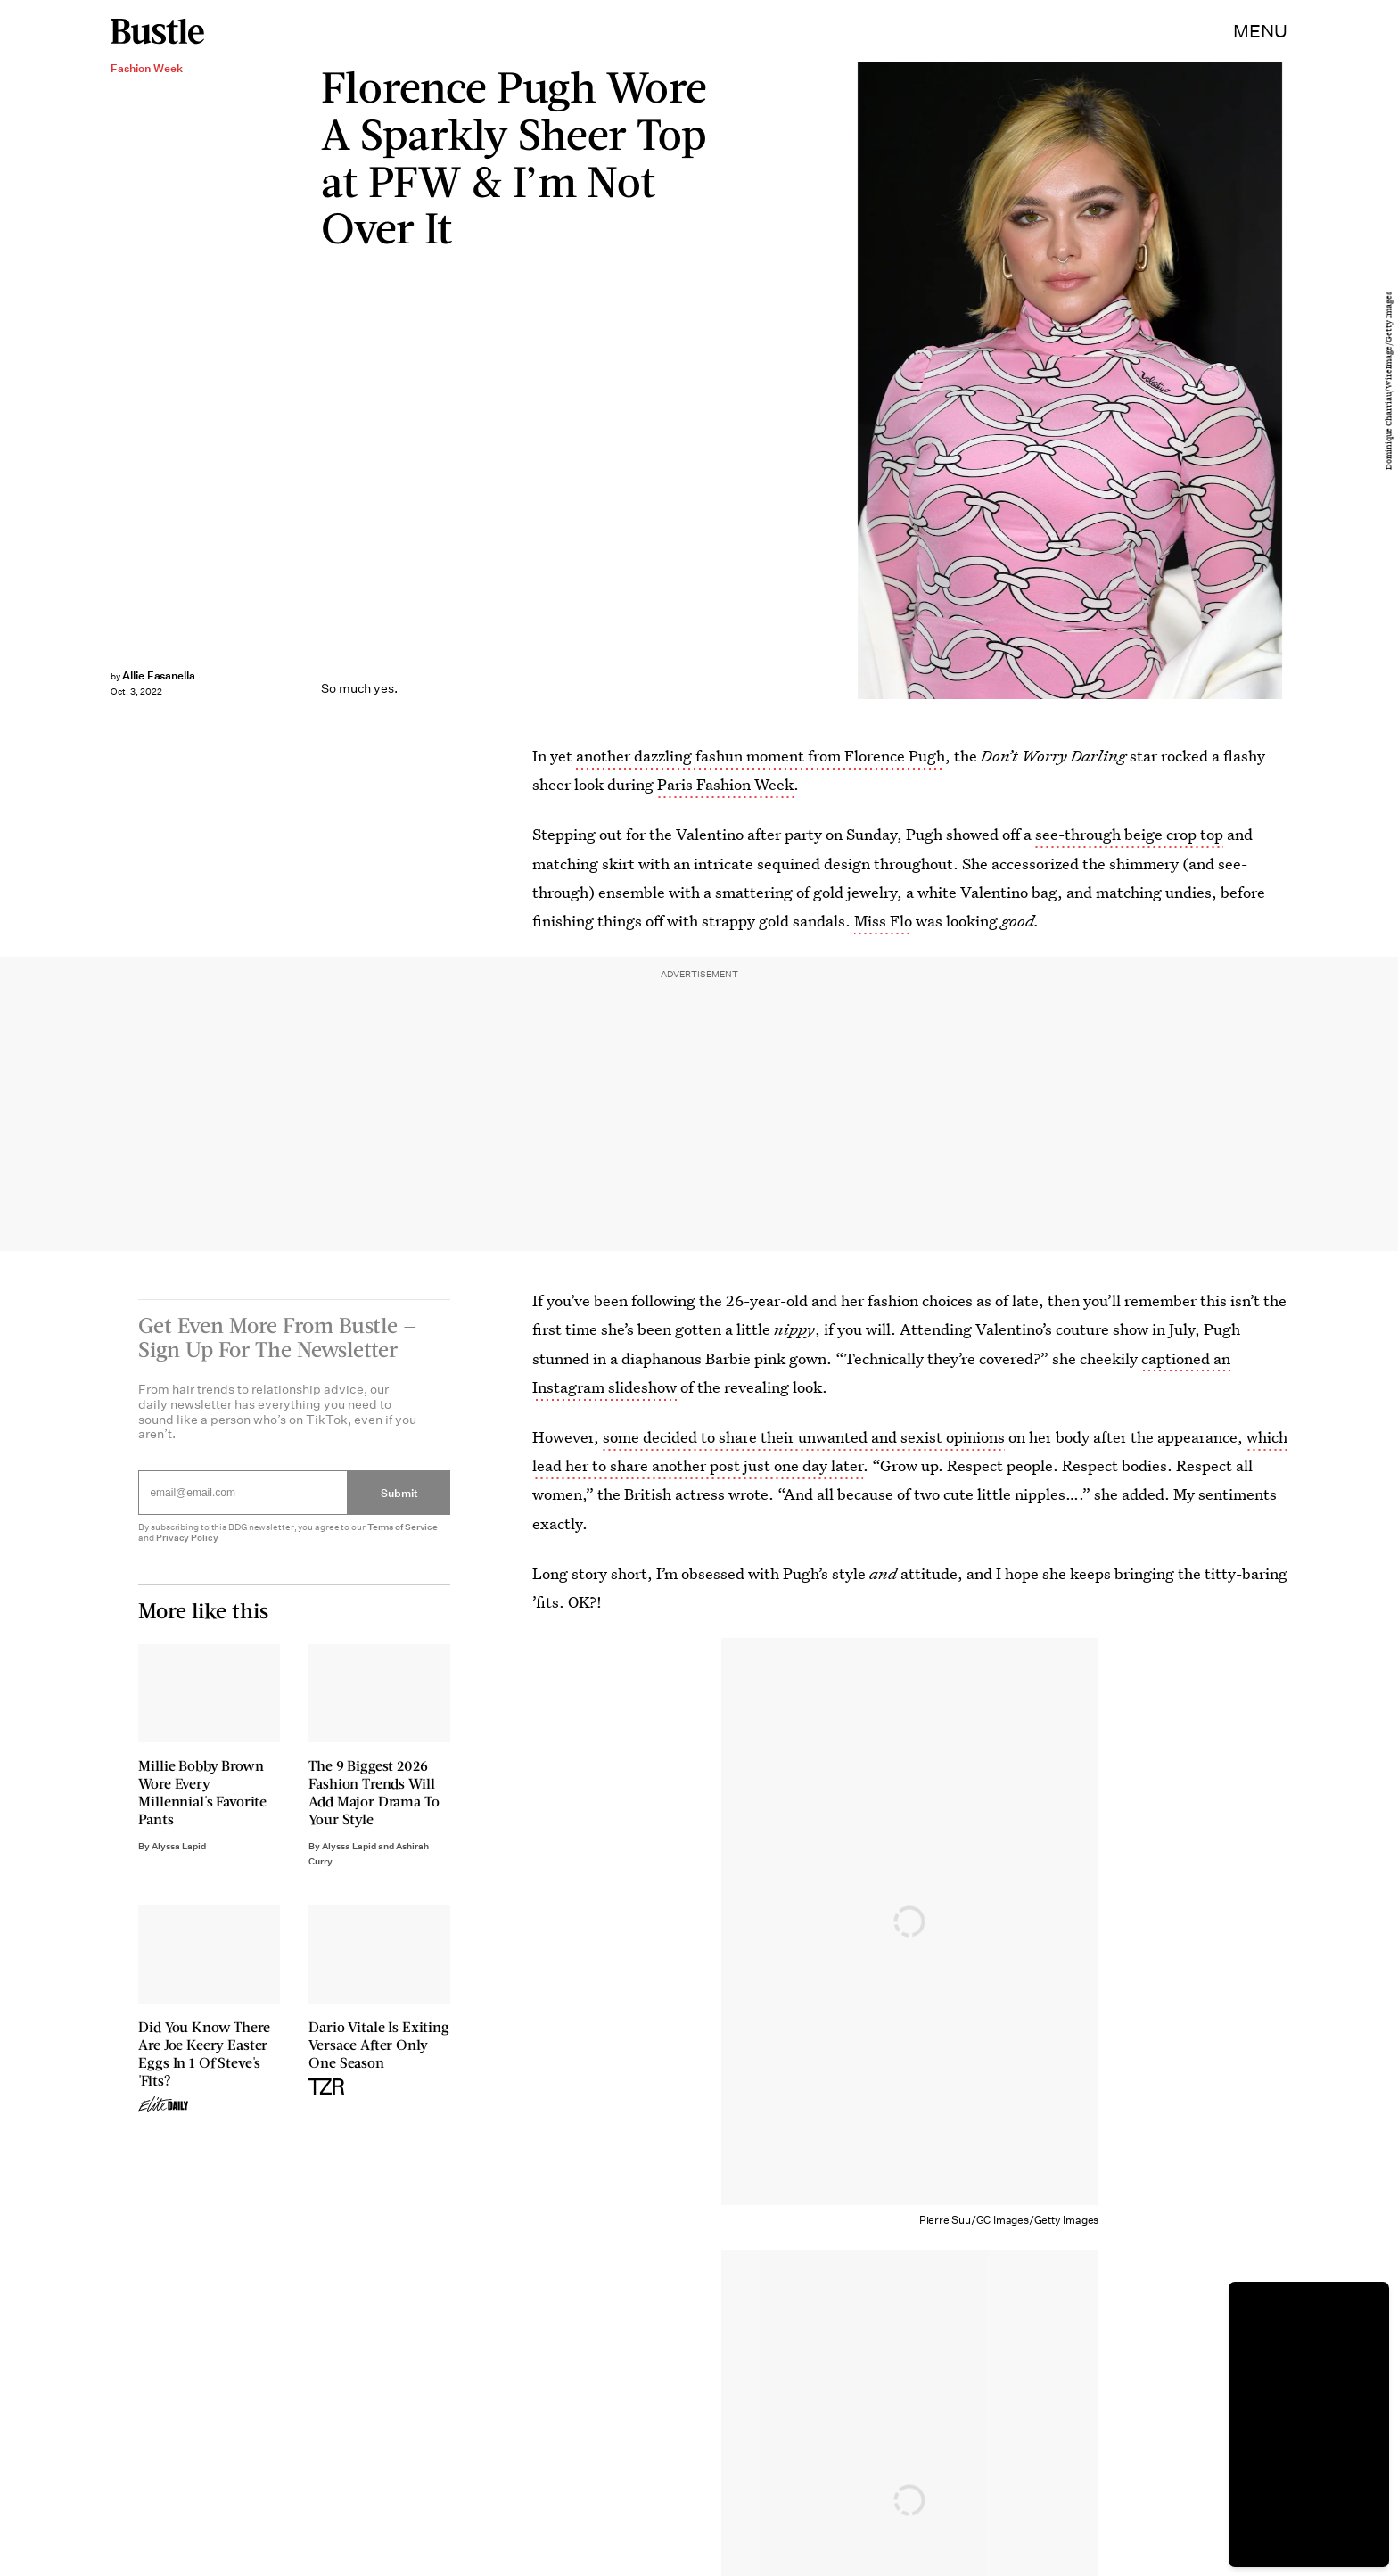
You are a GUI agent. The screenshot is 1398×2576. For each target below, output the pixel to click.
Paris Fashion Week (725, 784)
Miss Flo (883, 920)
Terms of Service (402, 1536)
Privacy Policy (187, 1546)
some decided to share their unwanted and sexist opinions (804, 1437)
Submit (399, 1502)
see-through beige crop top (1129, 834)
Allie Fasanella (158, 675)
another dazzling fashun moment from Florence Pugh (760, 755)
